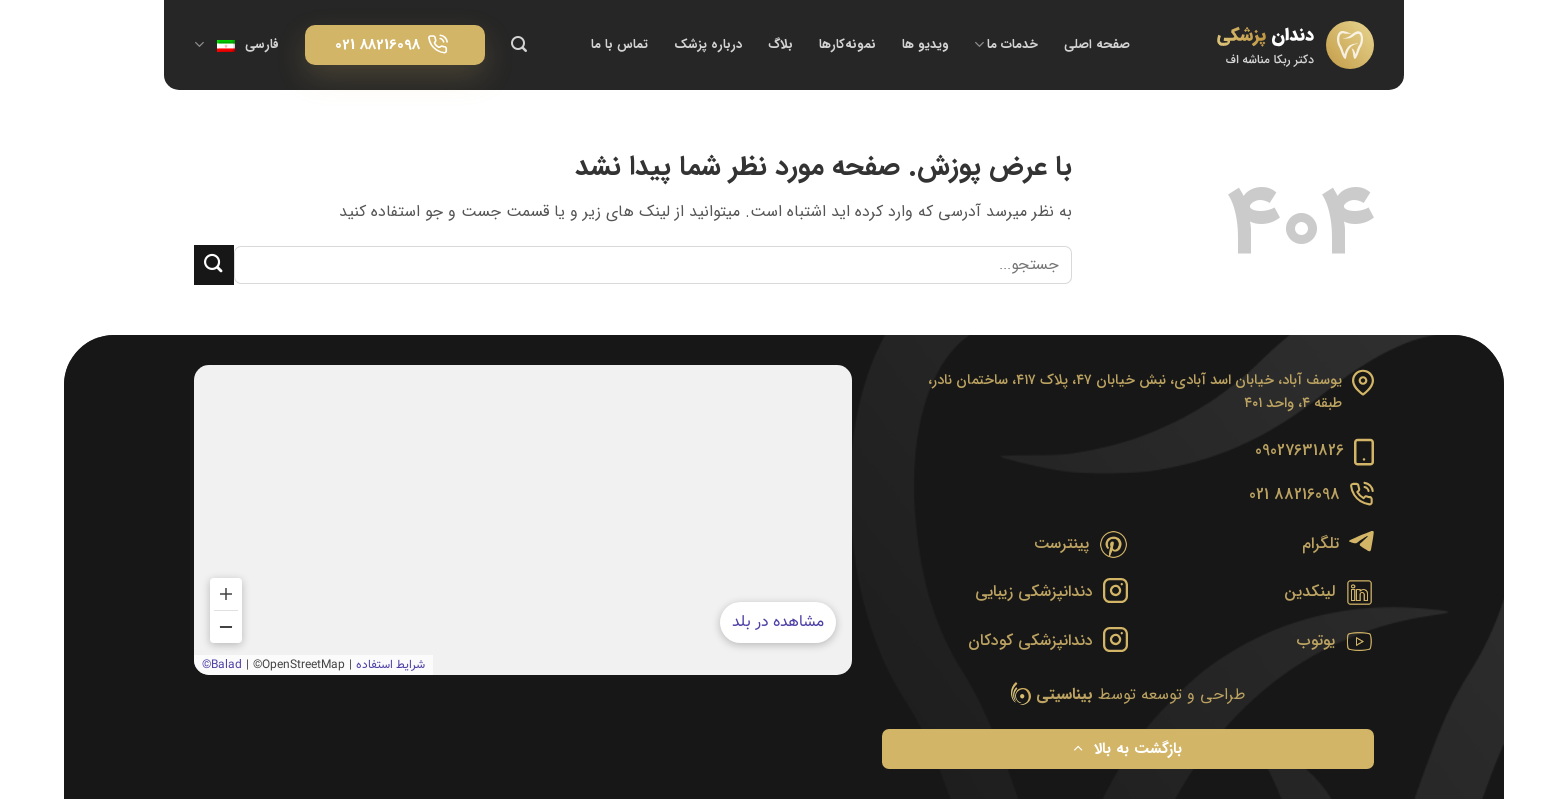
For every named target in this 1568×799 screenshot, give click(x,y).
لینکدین (1309, 591)
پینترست (1061, 543)
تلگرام (1320, 543)
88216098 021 (1294, 494)
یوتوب (1316, 640)
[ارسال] (214, 264)
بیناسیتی (1064, 694)
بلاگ (780, 45)
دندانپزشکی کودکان (1030, 640)
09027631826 (1299, 450)
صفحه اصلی (1097, 45)
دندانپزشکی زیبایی (1034, 591)
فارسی (236, 45)
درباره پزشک (708, 45)
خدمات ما (1006, 45)
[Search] (519, 44)
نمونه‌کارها (847, 45)
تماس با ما (619, 45)
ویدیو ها (925, 45)
